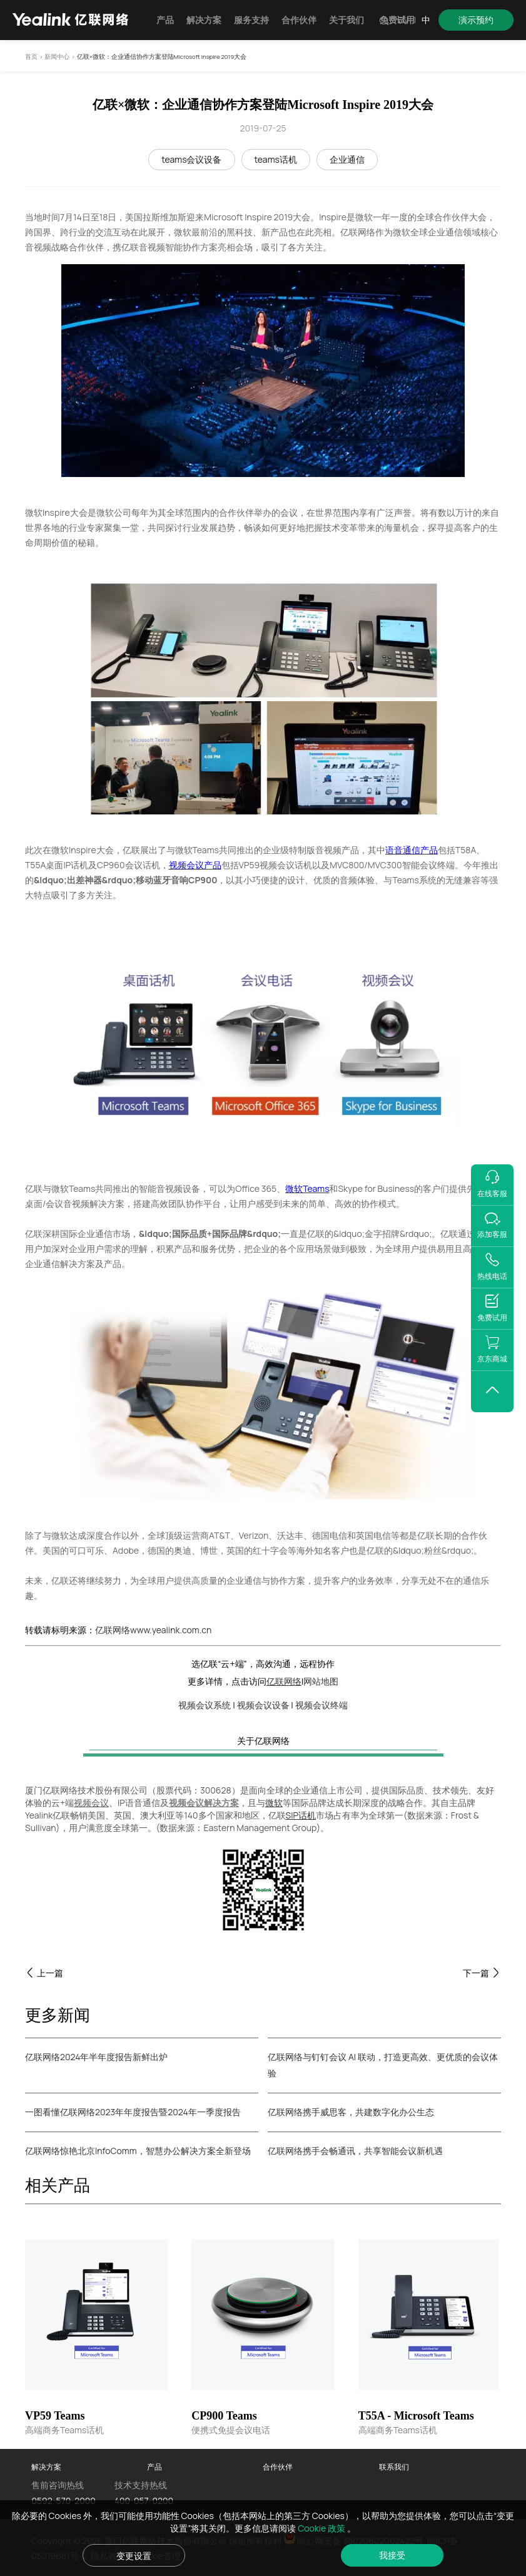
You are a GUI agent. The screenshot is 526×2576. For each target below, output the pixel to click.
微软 (274, 1803)
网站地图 (320, 1681)
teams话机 (276, 159)
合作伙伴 (298, 20)
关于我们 (346, 20)
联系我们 (394, 2466)
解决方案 (203, 20)
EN (402, 20)
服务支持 (251, 20)
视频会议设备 (263, 1705)
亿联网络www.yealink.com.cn (153, 1630)
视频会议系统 (204, 1705)
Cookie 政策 (322, 2528)
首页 (31, 57)
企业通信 (347, 159)
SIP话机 (301, 1815)
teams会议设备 (191, 159)
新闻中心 (56, 57)
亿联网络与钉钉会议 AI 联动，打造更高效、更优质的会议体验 (383, 2065)
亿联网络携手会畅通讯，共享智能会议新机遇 (355, 2151)
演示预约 (475, 20)
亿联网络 (283, 1681)
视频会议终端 (321, 1705)
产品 (165, 20)
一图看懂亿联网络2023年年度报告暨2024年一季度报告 (133, 2112)
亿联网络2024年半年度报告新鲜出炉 (96, 2057)
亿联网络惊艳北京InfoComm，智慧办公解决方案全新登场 (138, 2151)
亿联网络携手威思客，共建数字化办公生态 (351, 2112)
